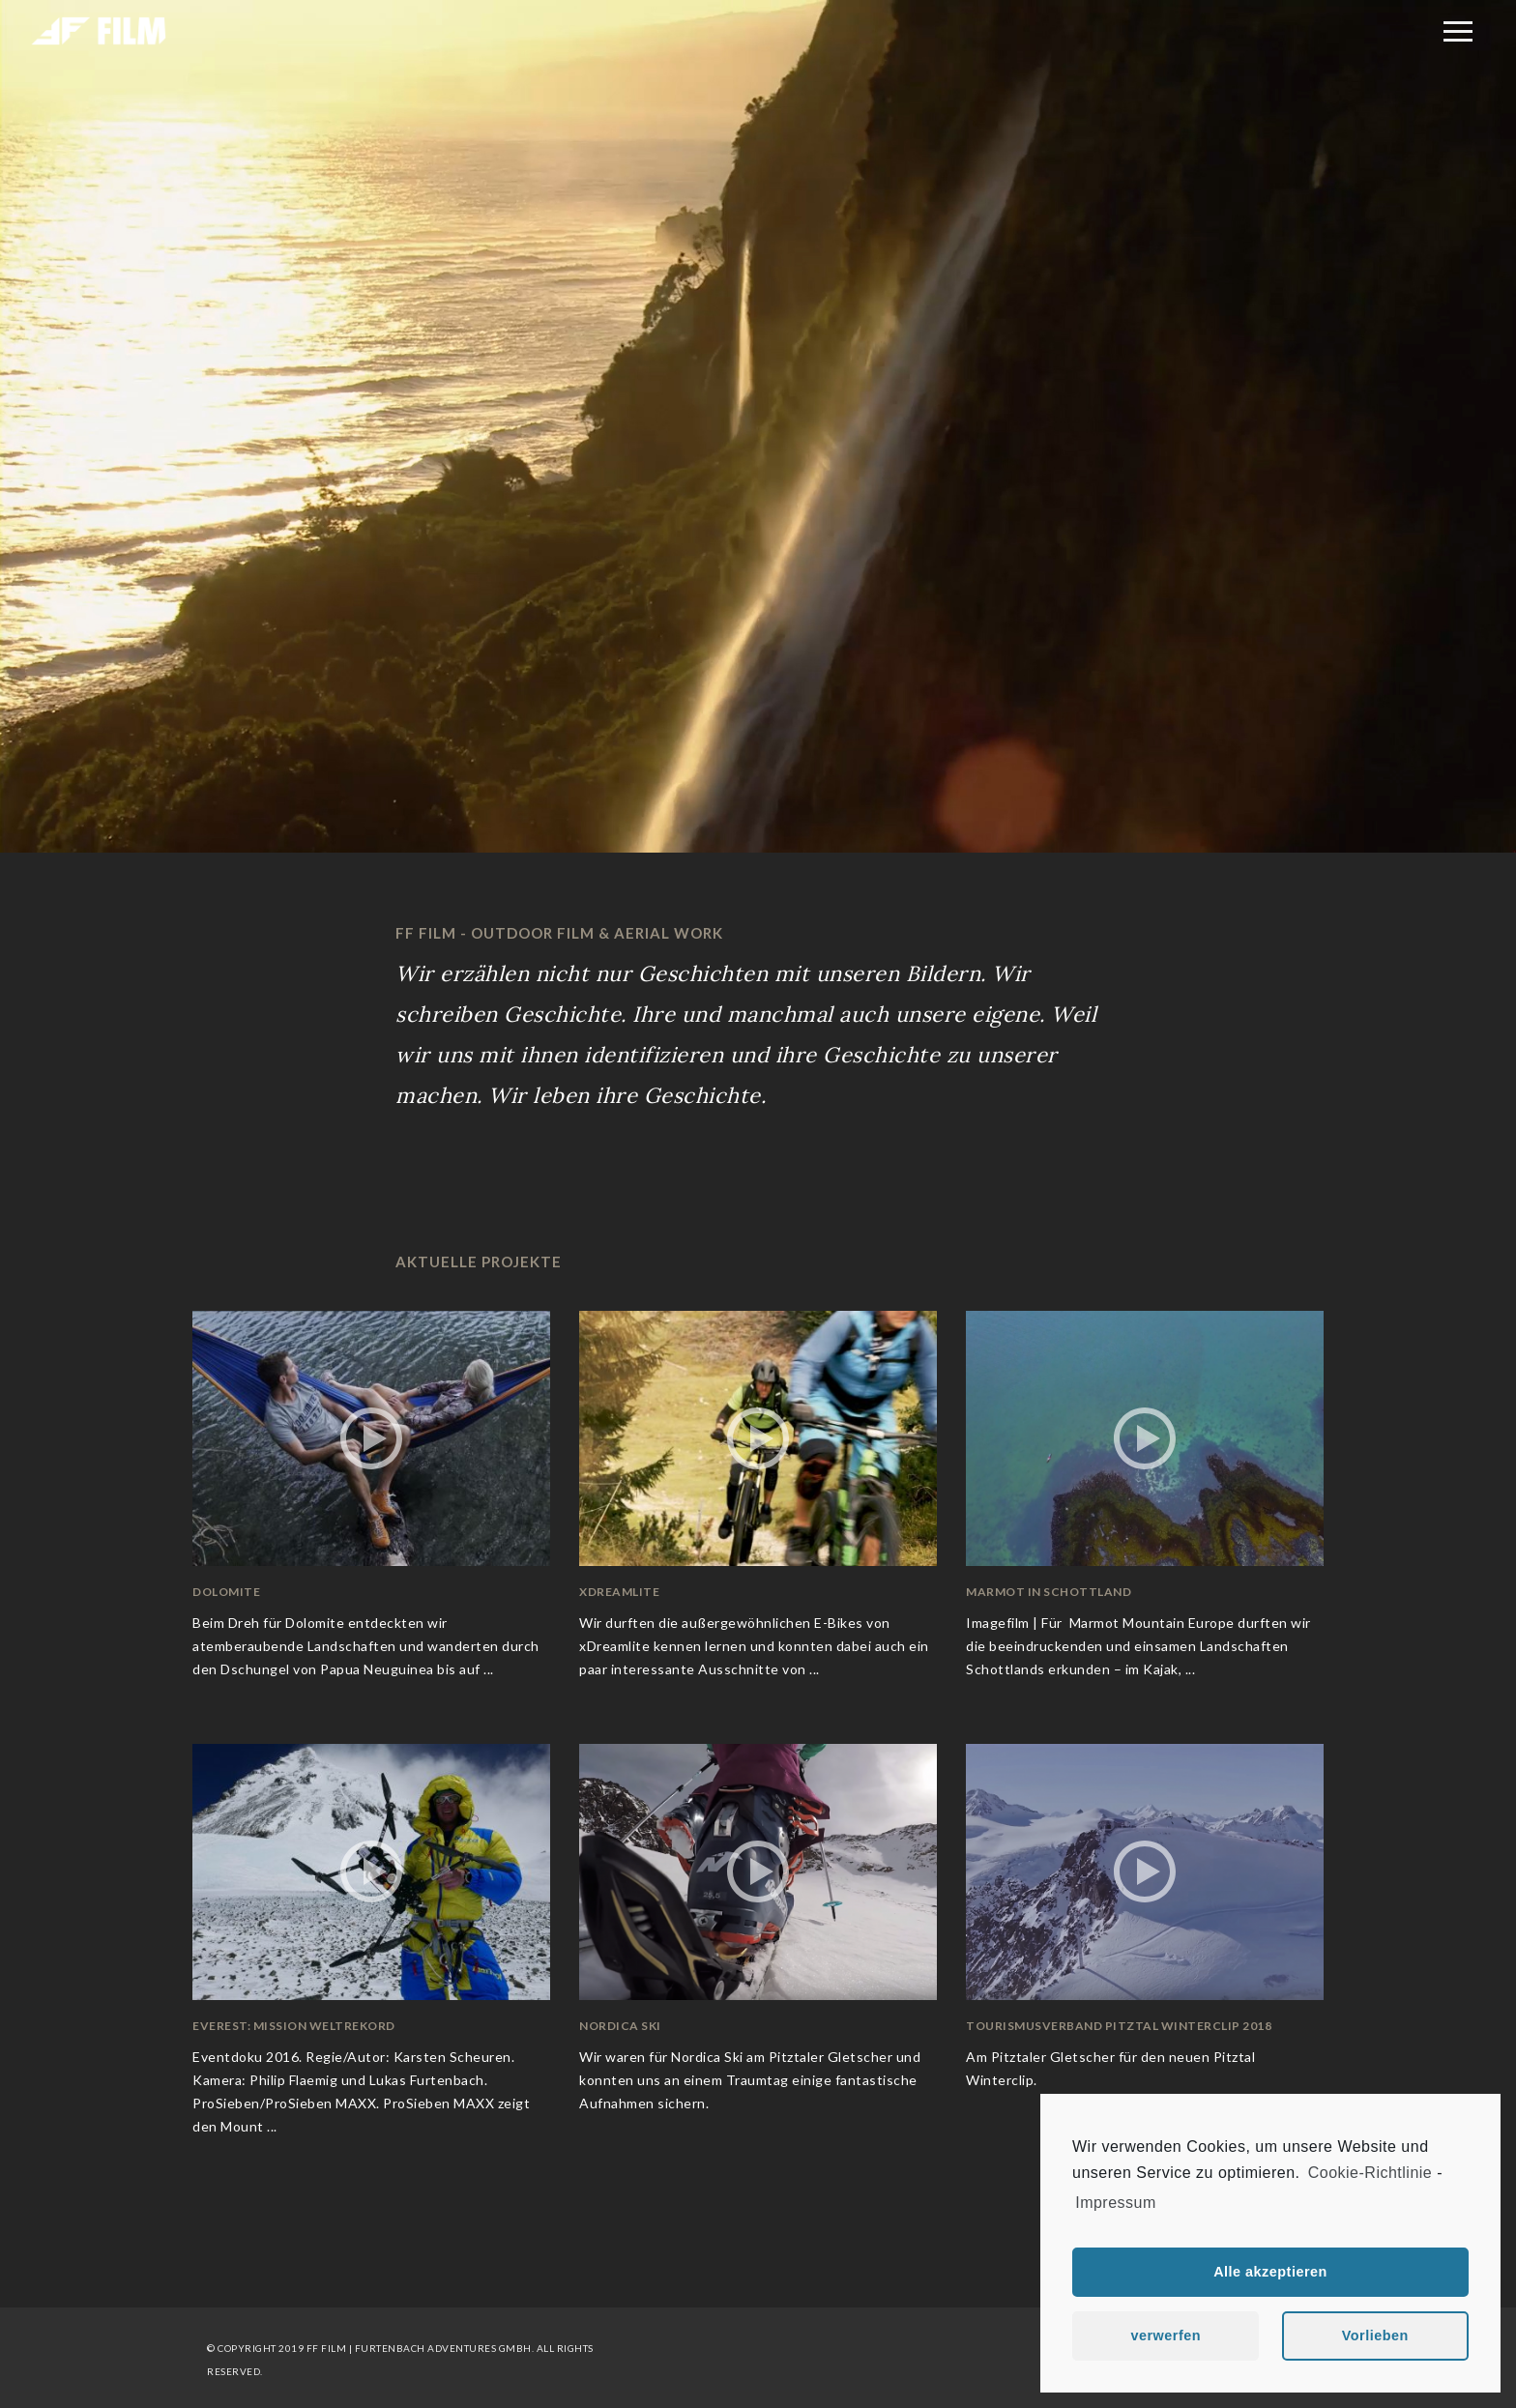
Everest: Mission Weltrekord (293, 2025)
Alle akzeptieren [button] (1270, 2271)
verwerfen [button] (1165, 2335)
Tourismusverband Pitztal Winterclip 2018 (1118, 2025)
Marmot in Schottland (1048, 1591)
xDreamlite (619, 1591)
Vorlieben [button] (1375, 2335)
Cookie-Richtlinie (1370, 2172)
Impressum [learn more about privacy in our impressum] (1115, 2202)
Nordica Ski (620, 2025)
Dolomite (226, 1591)
